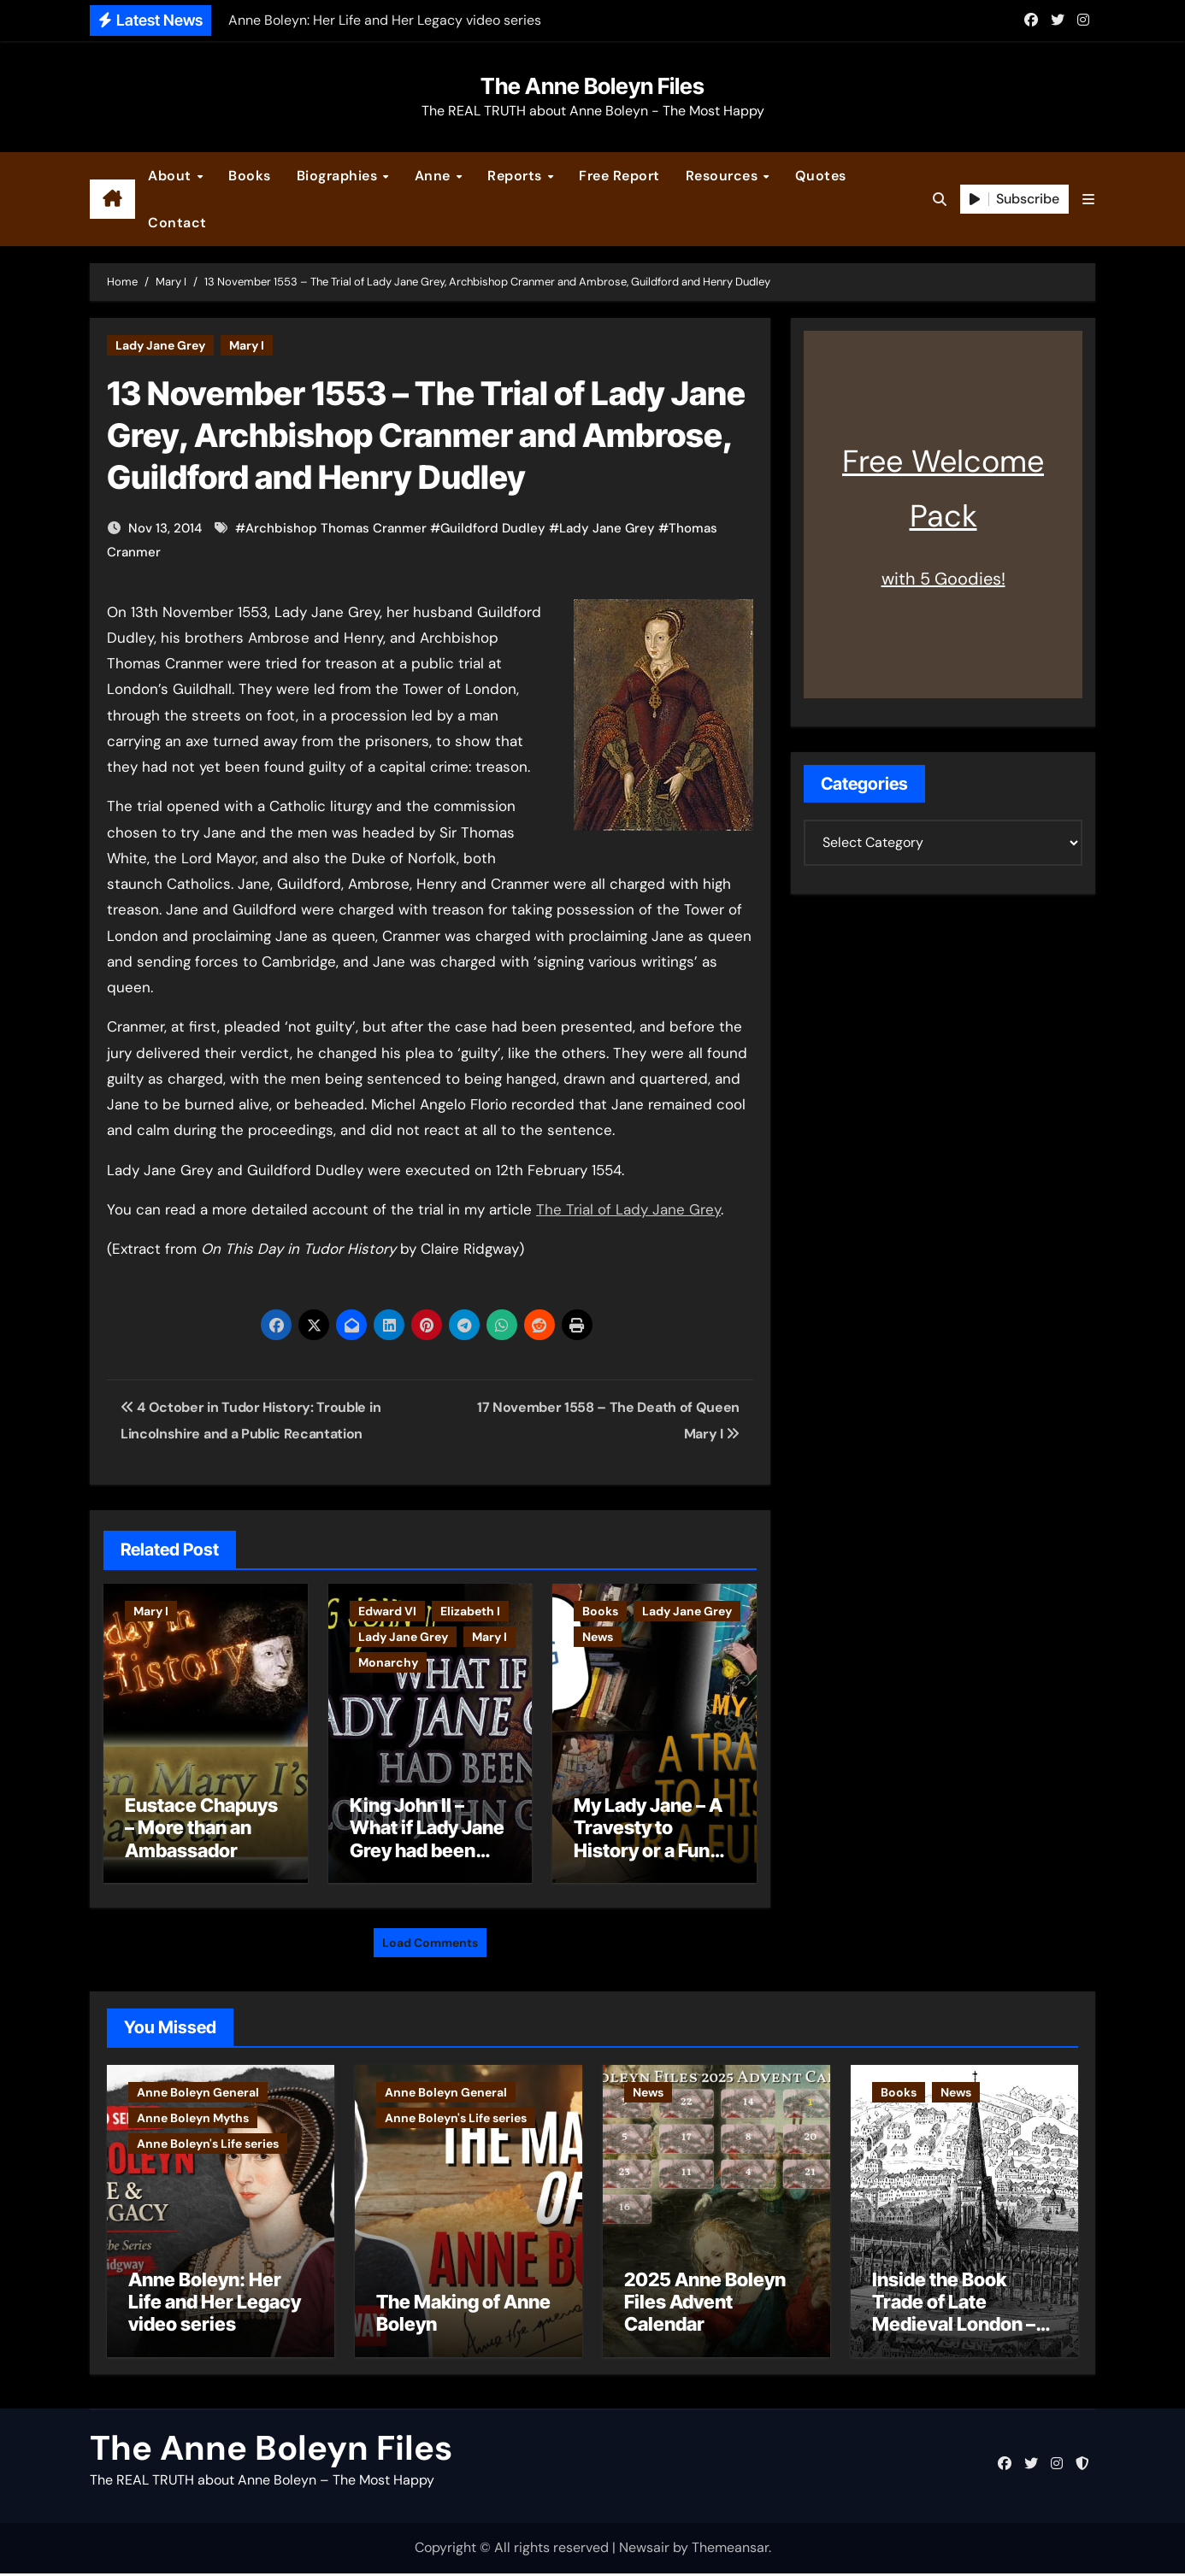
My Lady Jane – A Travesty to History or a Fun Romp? (648, 1839)
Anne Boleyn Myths (193, 2113)
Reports (516, 176)
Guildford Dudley (492, 528)
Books (249, 176)
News (597, 1636)
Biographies (339, 176)
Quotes (820, 176)
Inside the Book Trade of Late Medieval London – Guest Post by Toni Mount (953, 2327)
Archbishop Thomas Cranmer (336, 528)
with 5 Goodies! (943, 579)
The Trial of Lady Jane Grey (628, 1209)
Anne (435, 176)
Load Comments (430, 1938)
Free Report (619, 176)
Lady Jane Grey (160, 345)
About (171, 176)
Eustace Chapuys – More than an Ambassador (201, 1827)
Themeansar (730, 2551)
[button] (1088, 199)
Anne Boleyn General (198, 2088)
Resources (724, 176)
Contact (177, 223)
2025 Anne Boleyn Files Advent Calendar (705, 2304)
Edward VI (387, 1611)
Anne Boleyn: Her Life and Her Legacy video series (214, 2304)
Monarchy (388, 1662)
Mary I (246, 345)
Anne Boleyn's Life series (208, 2139)
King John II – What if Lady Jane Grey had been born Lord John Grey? (427, 1850)
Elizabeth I (470, 1611)
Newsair (644, 2551)
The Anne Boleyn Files (592, 86)
